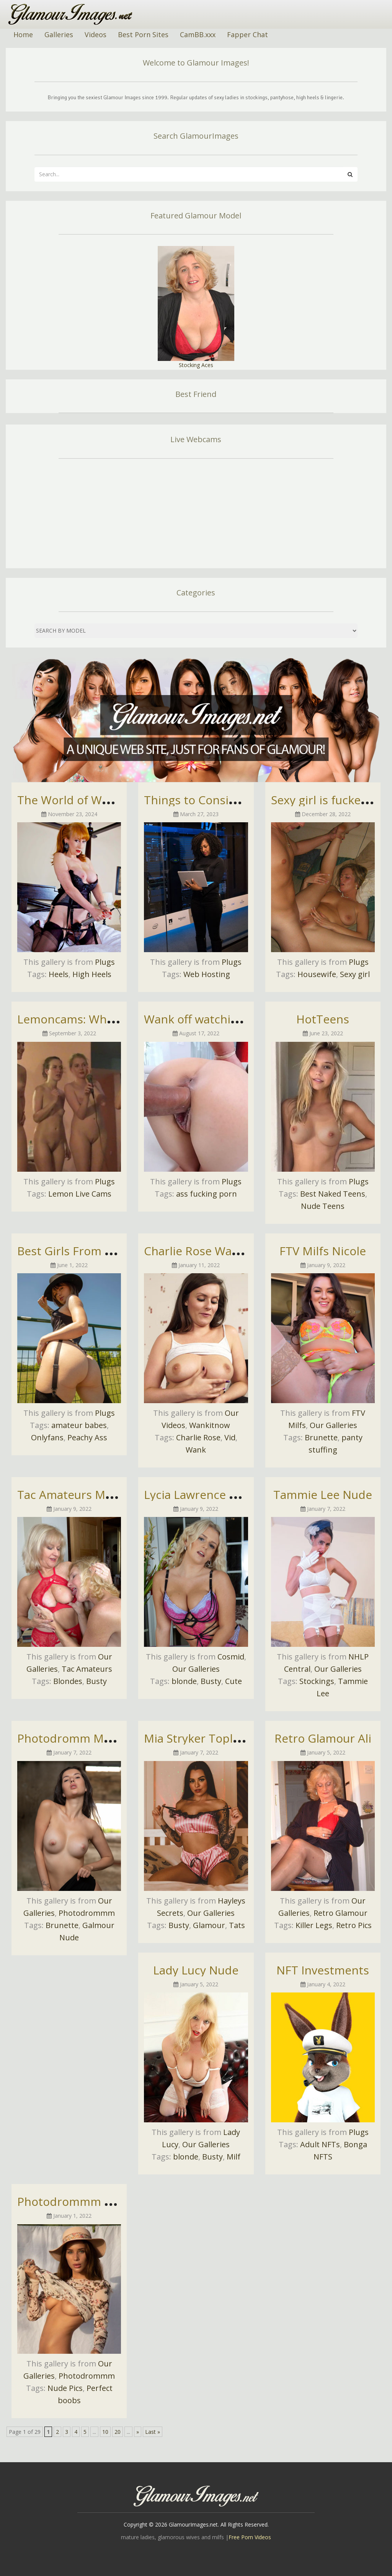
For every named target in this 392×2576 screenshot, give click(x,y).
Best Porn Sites (143, 34)
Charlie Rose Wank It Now (213, 1251)
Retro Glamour (341, 1913)
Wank (196, 1450)
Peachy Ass (87, 1437)
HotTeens (322, 1019)
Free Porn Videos (250, 2537)
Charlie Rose (198, 1437)
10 (105, 2431)
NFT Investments (322, 1970)
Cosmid (230, 1656)
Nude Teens (323, 1206)
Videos (95, 34)
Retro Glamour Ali (322, 1738)
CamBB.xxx (198, 34)
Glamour (209, 1925)
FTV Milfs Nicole (322, 1251)
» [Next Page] (137, 2431)
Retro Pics (354, 1925)
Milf (233, 2156)
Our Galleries (333, 1425)
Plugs (105, 962)
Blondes (67, 1681)
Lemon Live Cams (79, 1194)
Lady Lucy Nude (195, 1970)
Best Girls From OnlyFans (86, 1251)
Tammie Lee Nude (322, 1494)
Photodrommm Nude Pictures (99, 2201)
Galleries (58, 34)
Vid (229, 1437)
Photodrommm (87, 1913)
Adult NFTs (320, 2144)
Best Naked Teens (332, 1194)
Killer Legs (314, 1925)
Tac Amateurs (87, 1669)
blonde (184, 1681)
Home (23, 34)
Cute (233, 1681)
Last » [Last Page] (152, 2431)
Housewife (316, 974)
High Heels (91, 974)
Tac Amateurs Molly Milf (82, 1494)
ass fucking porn (206, 1194)
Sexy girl (355, 974)
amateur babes (79, 1425)
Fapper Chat (247, 34)
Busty (96, 1681)
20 (117, 2431)
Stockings (316, 1681)
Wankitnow (209, 1425)
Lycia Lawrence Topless (207, 1494)
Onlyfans (47, 1437)
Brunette (321, 1437)
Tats (237, 1925)
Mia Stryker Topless (197, 1738)
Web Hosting (206, 974)
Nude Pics (65, 2388)
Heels (59, 974)
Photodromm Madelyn (78, 1738)
